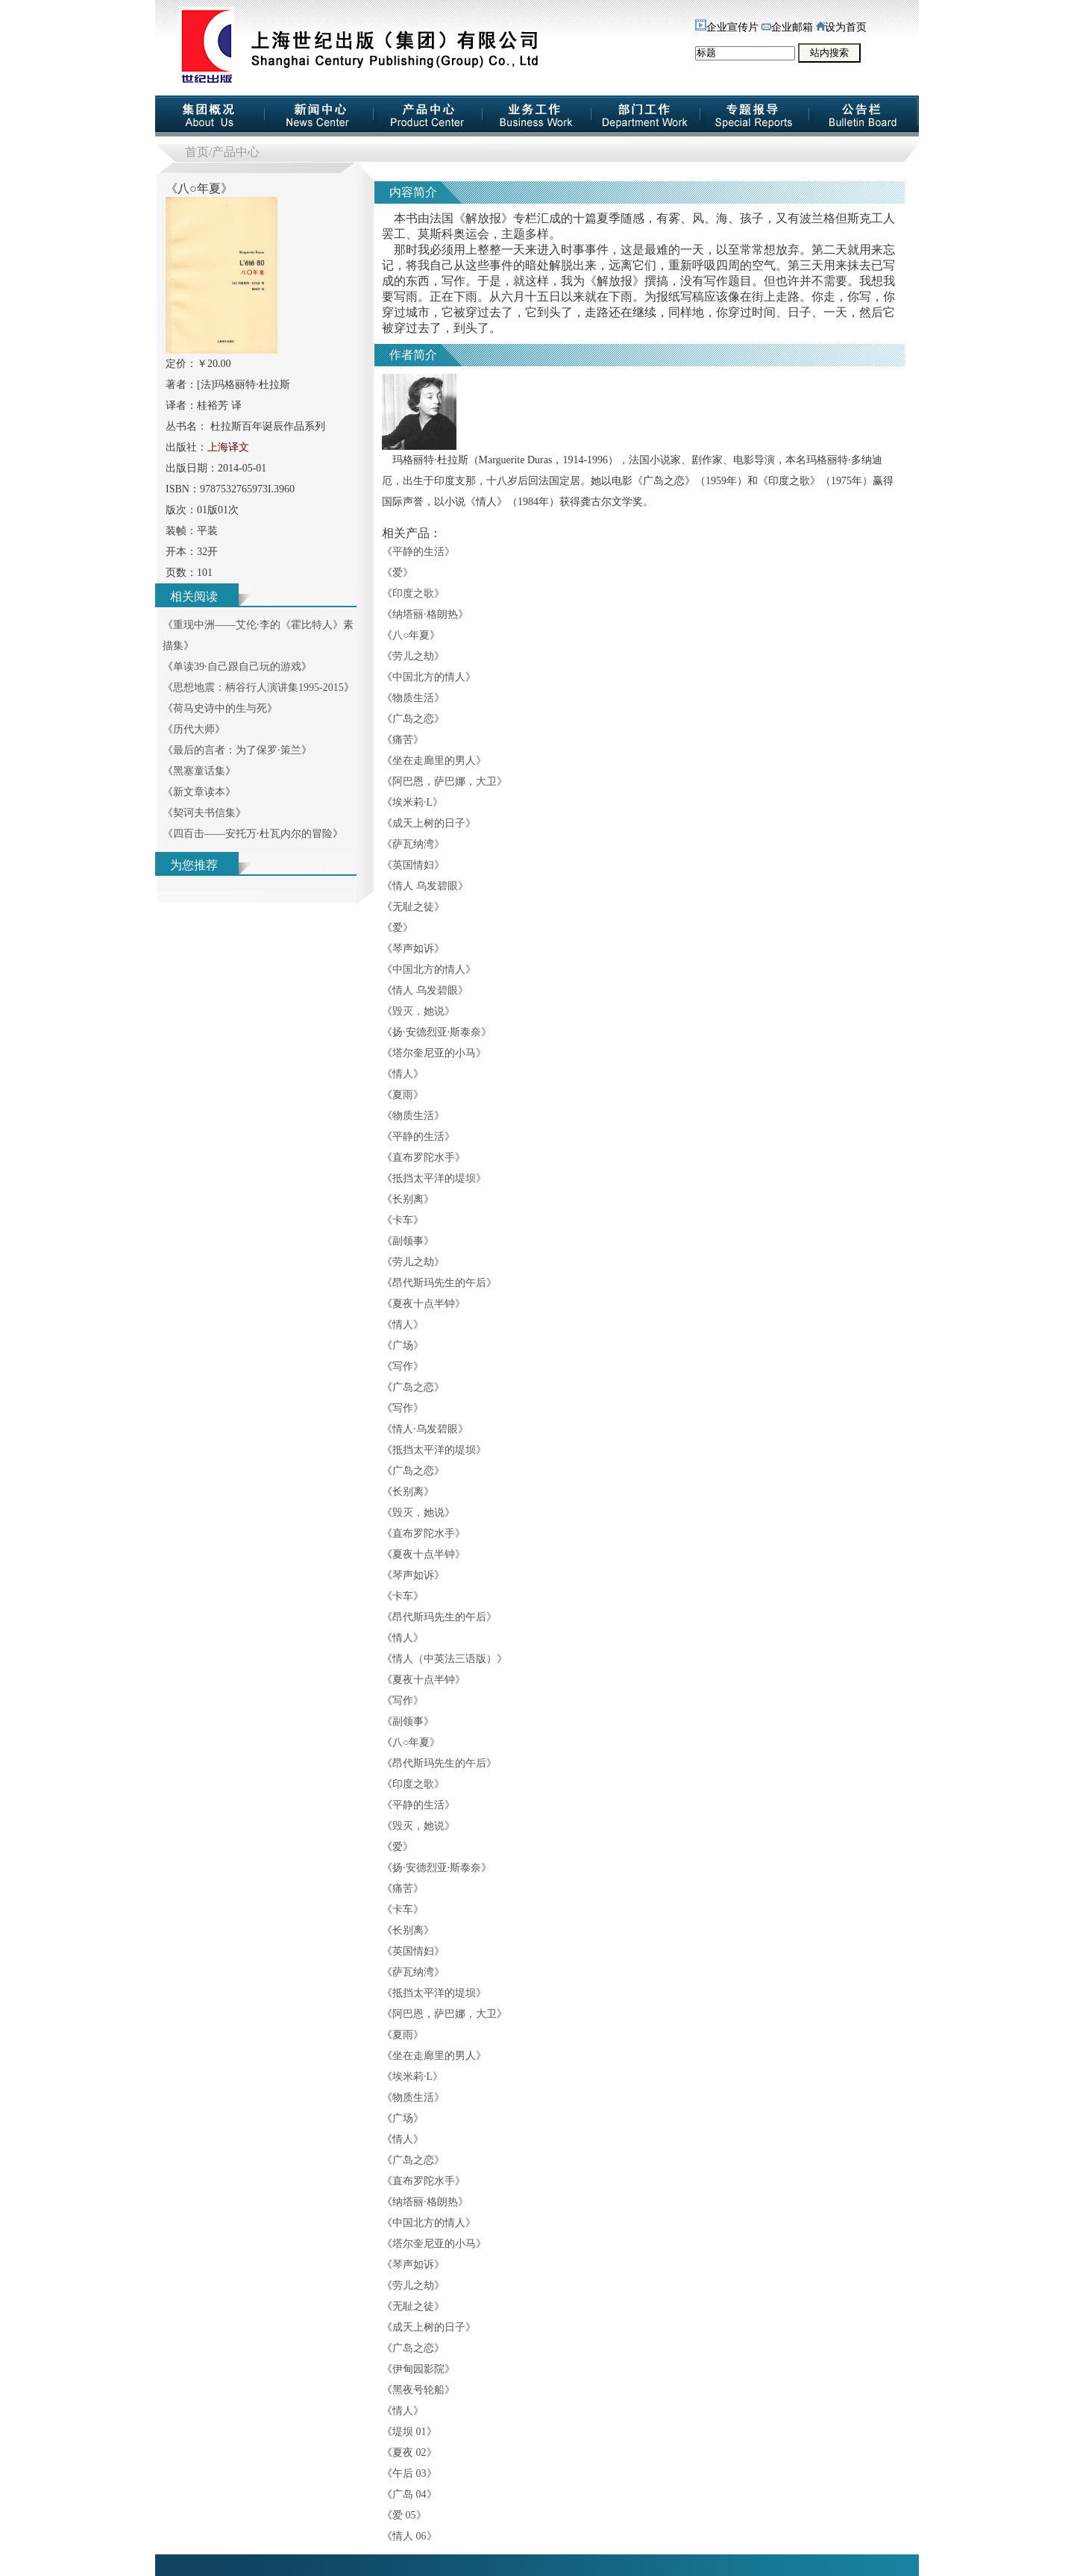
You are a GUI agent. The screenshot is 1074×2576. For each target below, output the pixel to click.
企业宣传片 (727, 27)
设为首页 (841, 27)
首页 (197, 151)
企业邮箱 (787, 27)
